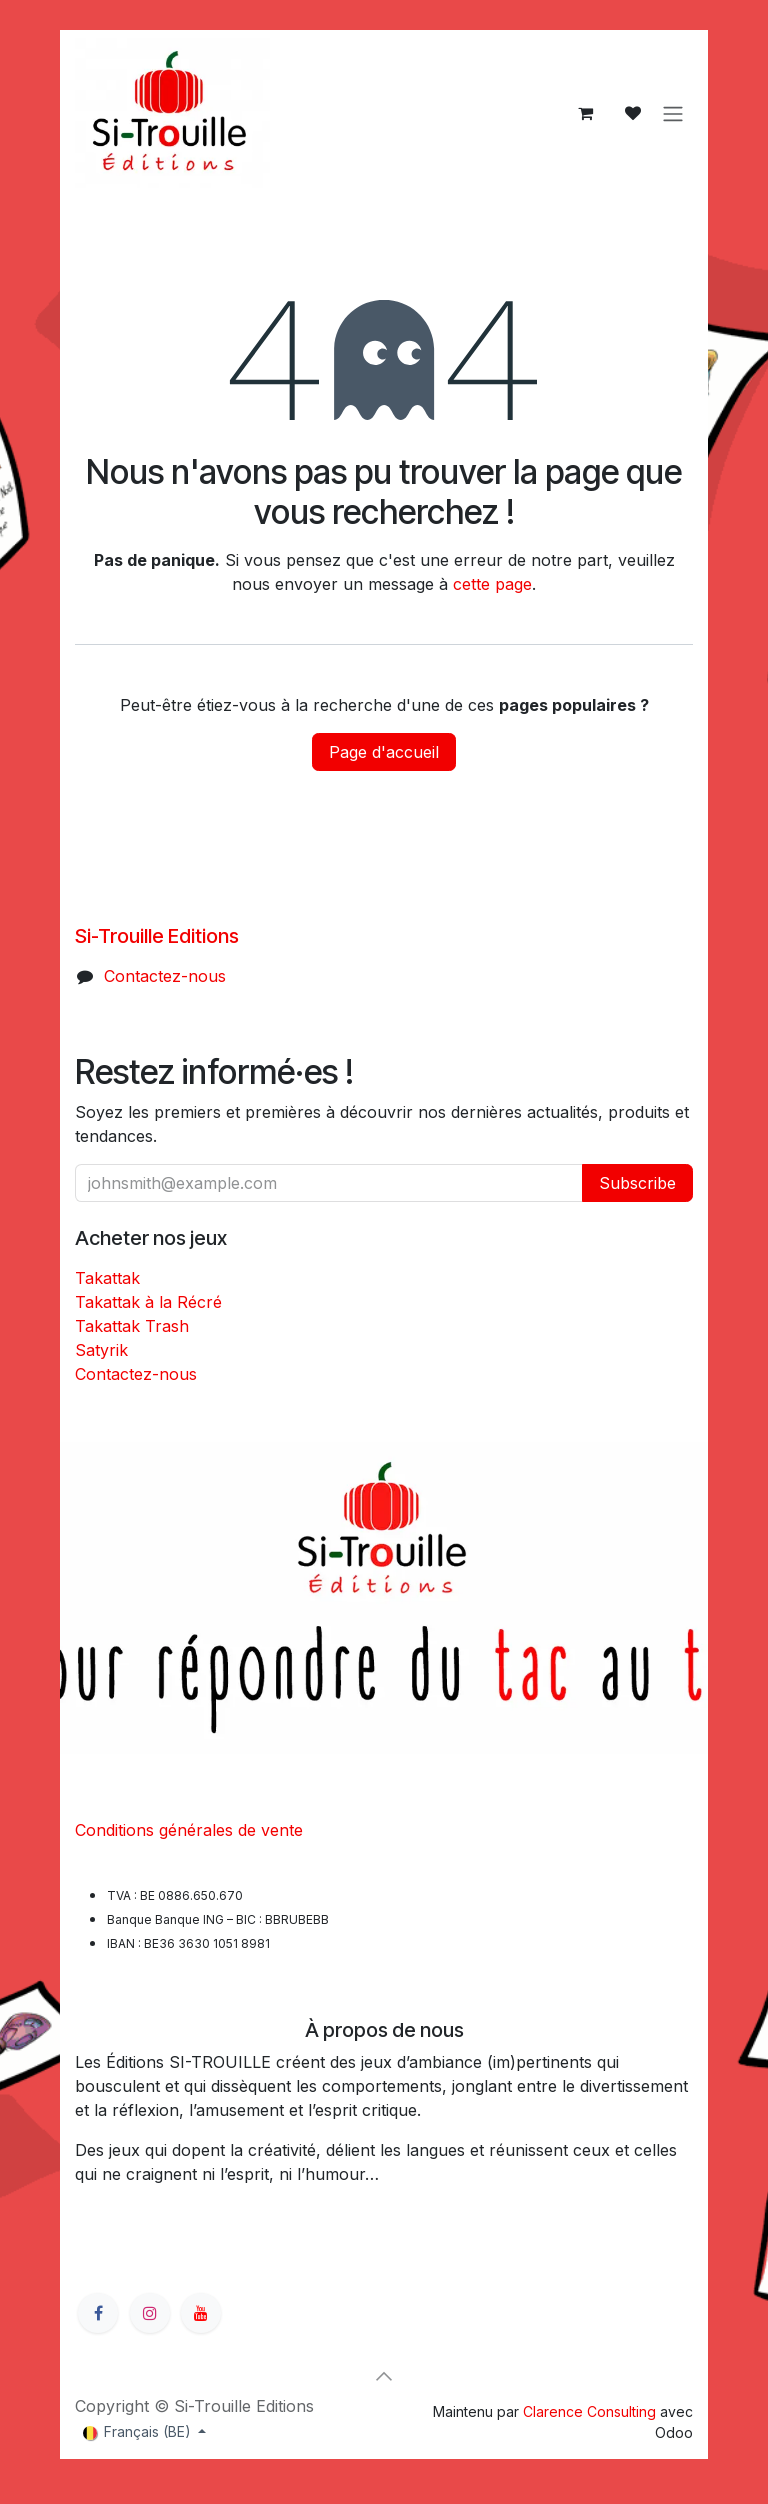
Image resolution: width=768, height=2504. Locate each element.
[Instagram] (150, 2313)
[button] (384, 2376)
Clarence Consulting (589, 2411)
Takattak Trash (132, 1326)
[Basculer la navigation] (673, 113)
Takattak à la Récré (148, 1302)
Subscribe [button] (637, 1183)
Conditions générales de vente (189, 1830)
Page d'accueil (384, 752)
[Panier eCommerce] (585, 113)
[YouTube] (201, 2313)
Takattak (107, 1278)
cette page (492, 584)
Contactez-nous (165, 976)
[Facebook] (98, 2313)
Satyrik (101, 1350)
